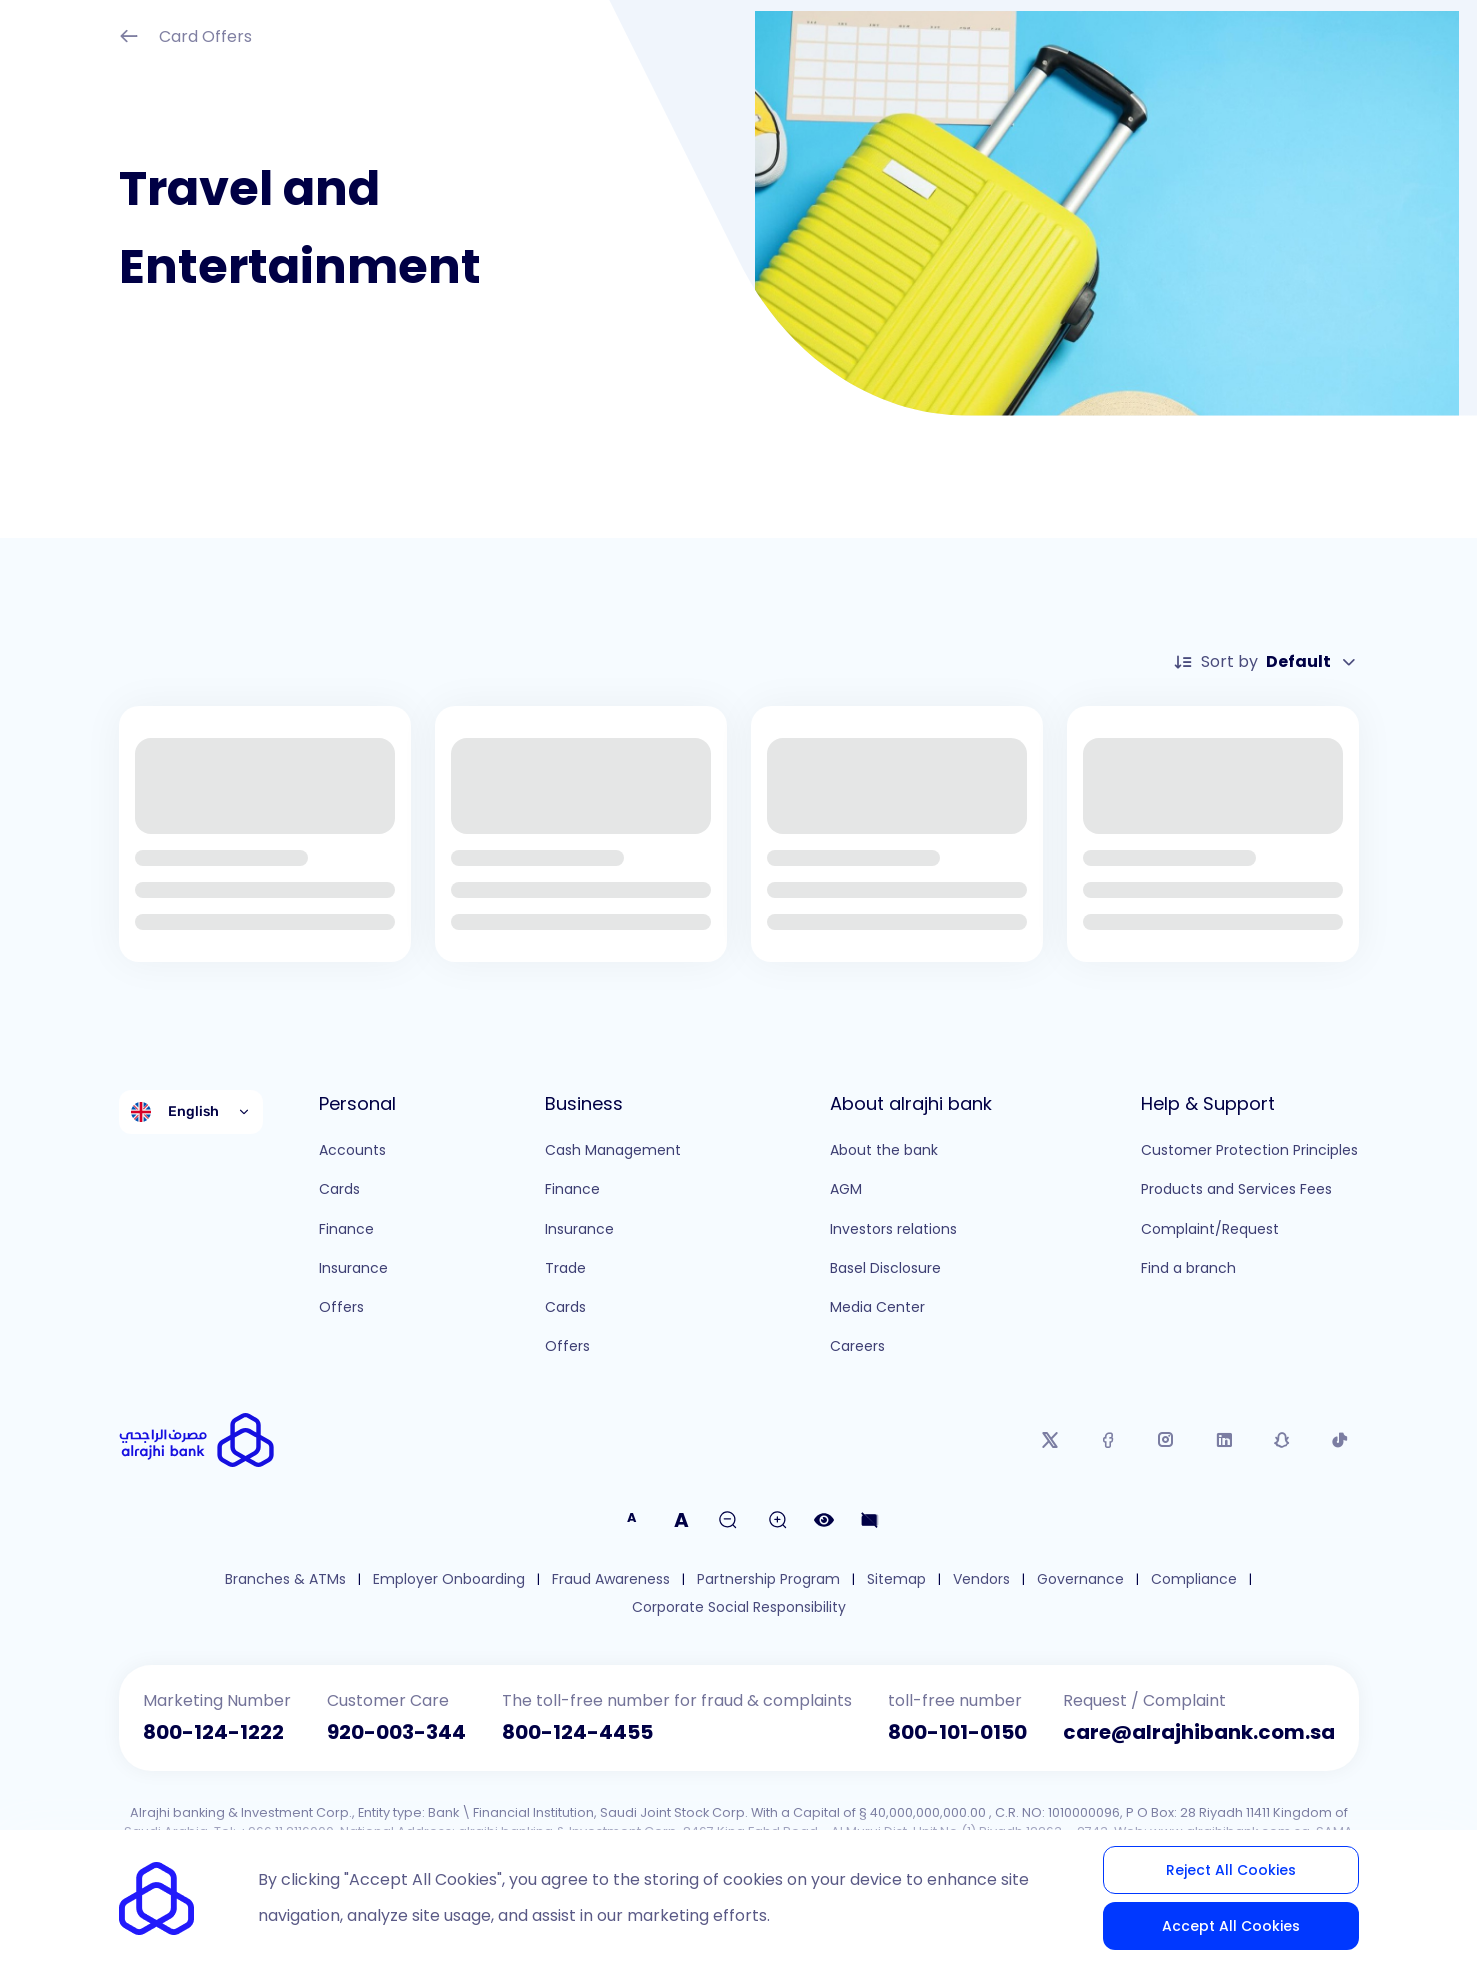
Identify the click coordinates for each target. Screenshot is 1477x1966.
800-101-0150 (957, 1732)
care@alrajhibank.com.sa (1199, 1732)
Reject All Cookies (1231, 1870)
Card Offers (185, 38)
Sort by (1266, 662)
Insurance (353, 1268)
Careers (857, 1346)
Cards (339, 1189)
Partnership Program (768, 1579)
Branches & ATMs (285, 1579)
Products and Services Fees (1236, 1189)
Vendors (981, 1579)
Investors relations (893, 1229)
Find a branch (1188, 1268)
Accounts (352, 1150)
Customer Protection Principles (1249, 1150)
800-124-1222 (213, 1732)
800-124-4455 (577, 1732)
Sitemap (896, 1579)
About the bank (884, 1150)
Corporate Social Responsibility (739, 1607)
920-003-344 (396, 1732)
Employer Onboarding (449, 1579)
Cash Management (613, 1150)
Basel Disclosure (885, 1268)
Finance (346, 1229)
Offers (341, 1307)
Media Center (877, 1307)
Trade (565, 1268)
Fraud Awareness (611, 1579)
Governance (1080, 1579)
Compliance (1194, 1579)
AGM (846, 1189)
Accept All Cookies (1231, 1926)
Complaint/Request (1210, 1229)
